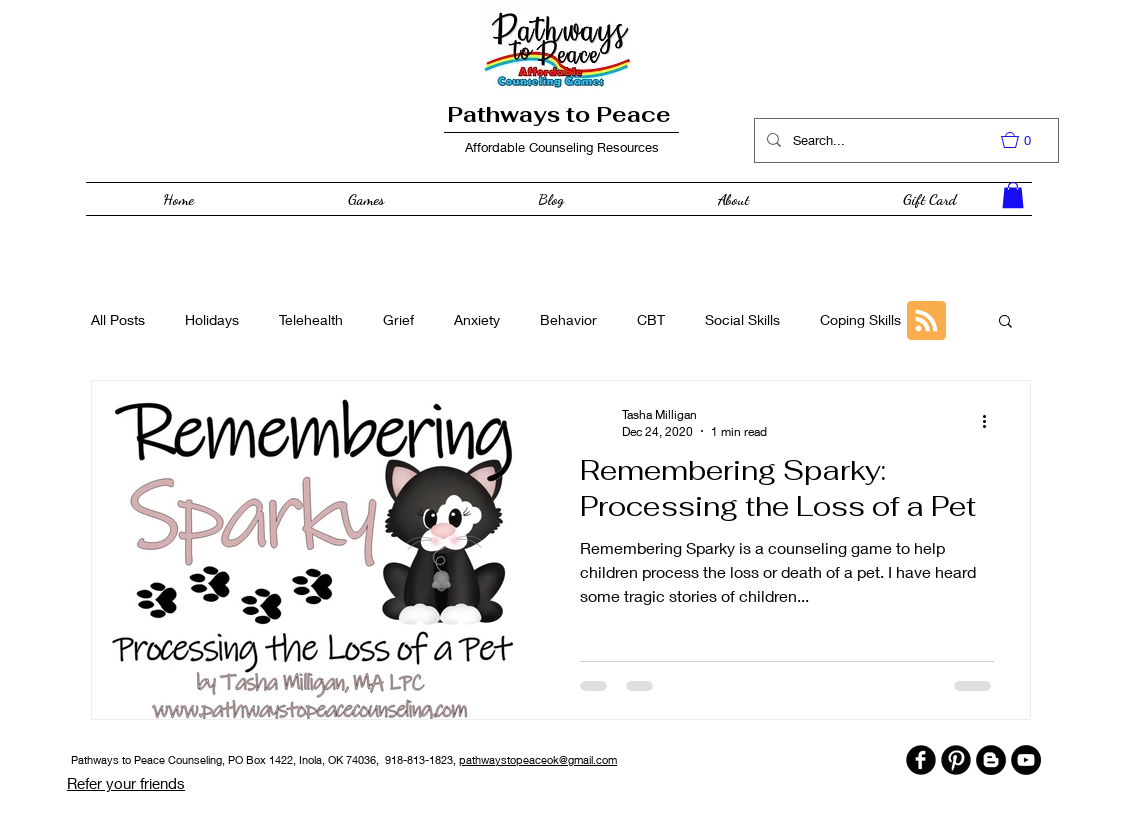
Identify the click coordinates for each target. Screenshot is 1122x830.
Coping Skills (860, 319)
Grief (398, 319)
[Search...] (904, 140)
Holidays (212, 319)
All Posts (118, 319)
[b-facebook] (921, 760)
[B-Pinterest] (956, 760)
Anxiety (477, 319)
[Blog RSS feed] (926, 321)
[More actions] (991, 422)
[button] (1026, 140)
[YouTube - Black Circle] (1026, 760)
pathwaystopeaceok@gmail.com (538, 759)
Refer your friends (126, 783)
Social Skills (742, 319)
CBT (651, 319)
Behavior (568, 319)
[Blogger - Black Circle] (991, 760)
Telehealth (311, 319)
